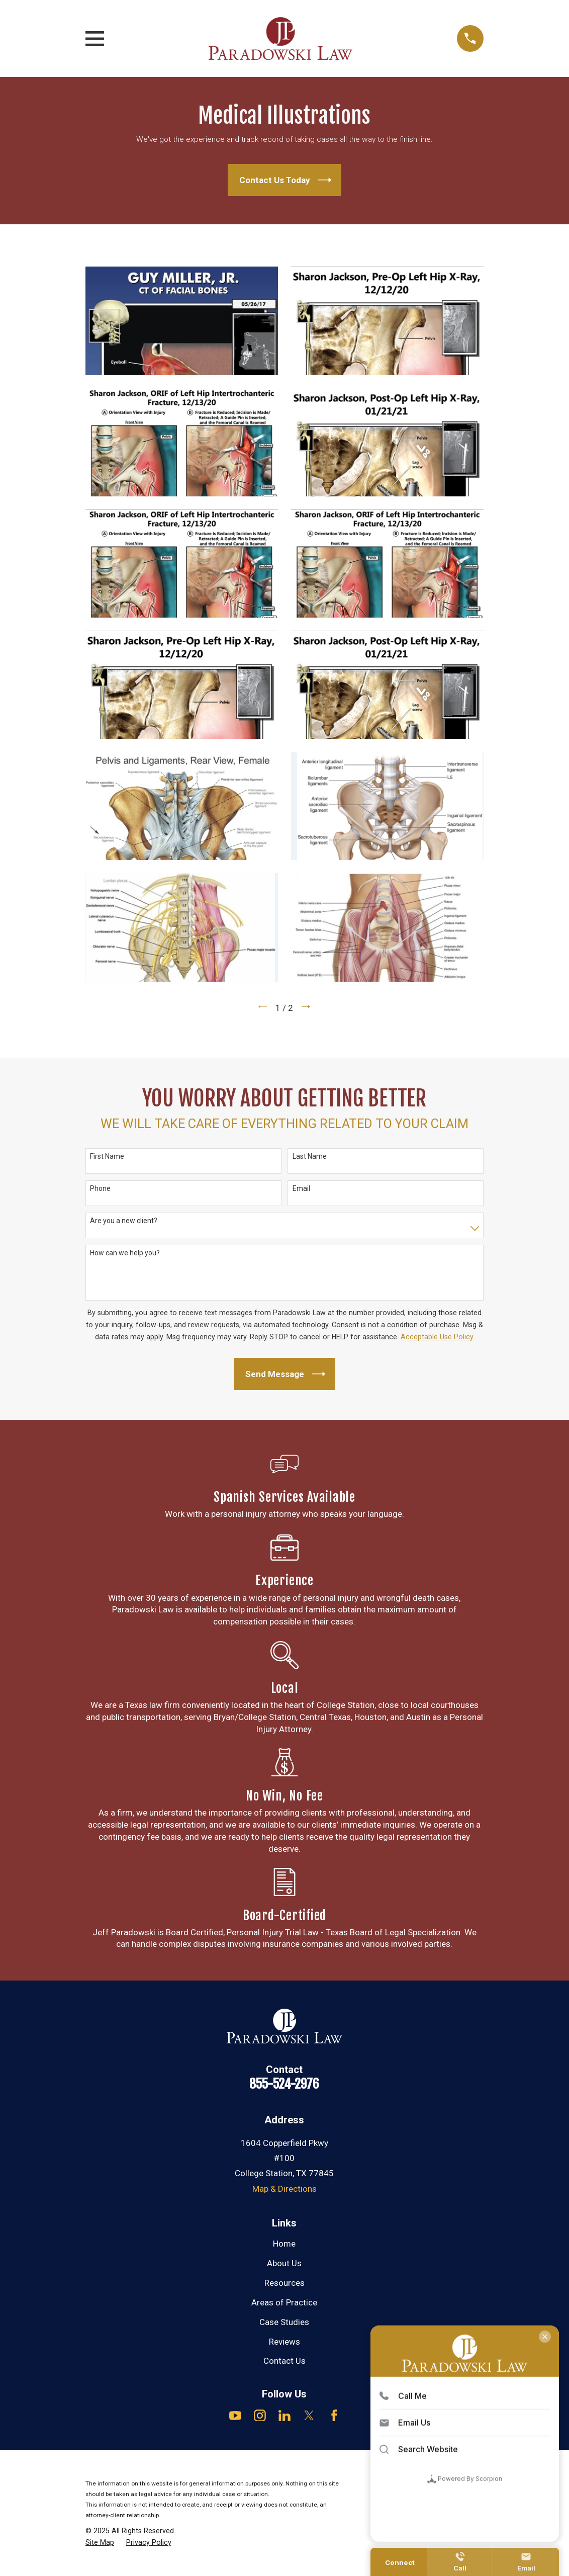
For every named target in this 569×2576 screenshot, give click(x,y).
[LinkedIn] (284, 2416)
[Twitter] (309, 2416)
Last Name (310, 1156)
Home (284, 2244)
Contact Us (284, 2361)
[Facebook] (334, 2416)
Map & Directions (284, 2189)
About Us (284, 2263)
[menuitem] (99, 2543)
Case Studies (284, 2322)
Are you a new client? (123, 1221)
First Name (107, 1156)
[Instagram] (260, 2416)
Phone (100, 1188)
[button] (181, 321)
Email (301, 1188)
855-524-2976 (284, 2084)
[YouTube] (235, 2416)
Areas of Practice (284, 2302)
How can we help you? (125, 1253)
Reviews (284, 2342)
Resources (284, 2283)
